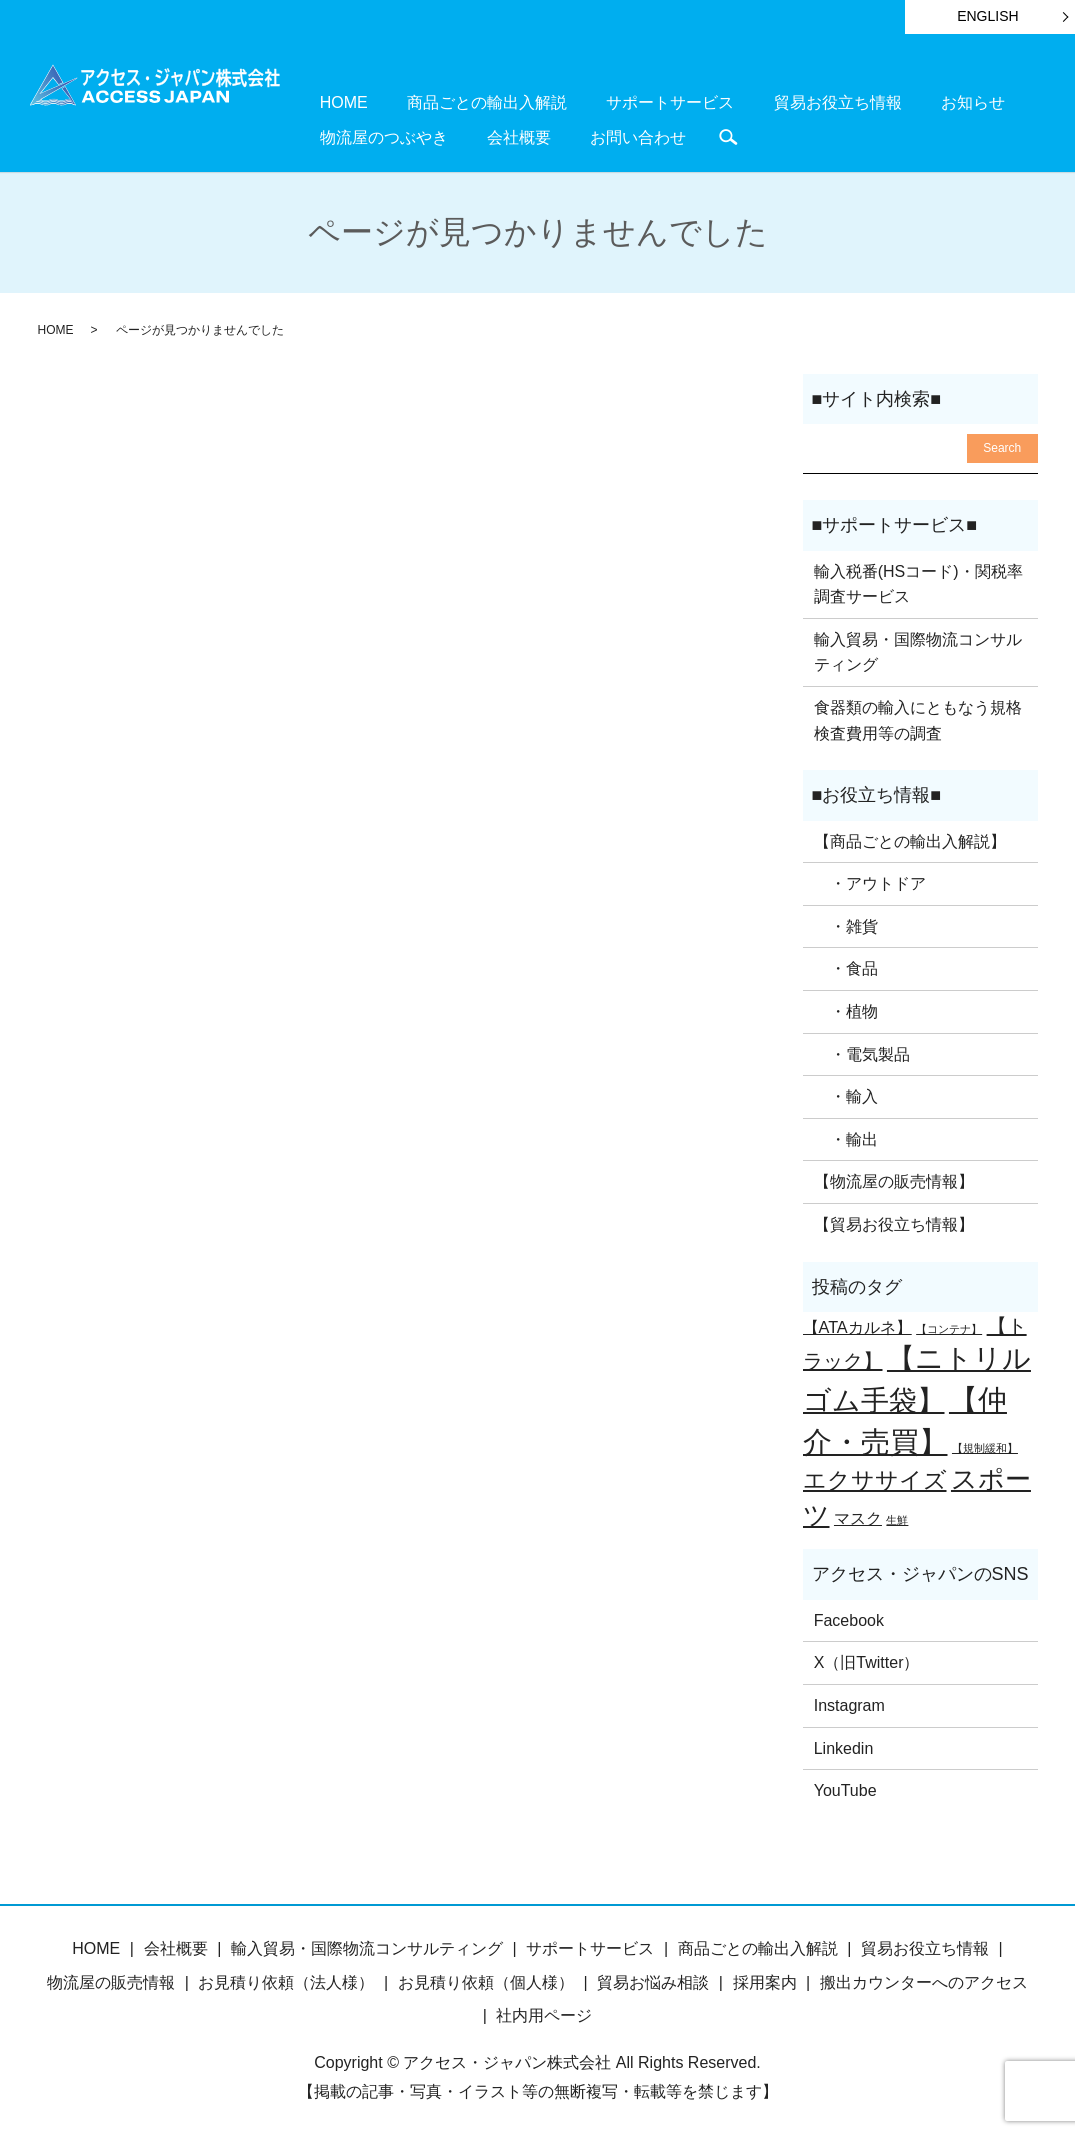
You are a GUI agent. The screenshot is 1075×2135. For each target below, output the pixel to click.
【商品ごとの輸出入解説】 (910, 838)
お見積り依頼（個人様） (486, 1979)
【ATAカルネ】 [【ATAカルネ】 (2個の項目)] (857, 1325)
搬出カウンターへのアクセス (924, 1979)
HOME (331, 101)
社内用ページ (544, 2013)
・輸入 (846, 1094)
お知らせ (861, 101)
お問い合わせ (434, 134)
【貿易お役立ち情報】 (894, 1222)
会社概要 (339, 134)
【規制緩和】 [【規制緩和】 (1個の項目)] (985, 1445)
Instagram (849, 1703)
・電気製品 (862, 1051)
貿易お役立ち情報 (750, 101)
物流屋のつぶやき (971, 101)
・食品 (846, 966)
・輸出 (846, 1136)
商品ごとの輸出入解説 (450, 101)
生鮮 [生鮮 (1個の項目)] (897, 1517)
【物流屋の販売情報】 (894, 1179)
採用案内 (765, 1979)
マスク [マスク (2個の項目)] (858, 1515)
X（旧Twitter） (867, 1660)
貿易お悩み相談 (653, 1979)
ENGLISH (987, 16)
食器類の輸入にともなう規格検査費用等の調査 (918, 718)
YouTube (845, 1788)
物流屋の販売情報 (111, 1979)
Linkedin (844, 1745)
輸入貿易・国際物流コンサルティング (918, 649)
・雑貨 (846, 923)
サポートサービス (608, 101)
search (511, 135)
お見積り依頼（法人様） (286, 1979)
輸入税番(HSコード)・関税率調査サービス (918, 581)
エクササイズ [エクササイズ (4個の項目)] (875, 1477)
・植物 (846, 1009)
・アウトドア (870, 881)
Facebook (849, 1617)
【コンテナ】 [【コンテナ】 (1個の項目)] (949, 1327)
